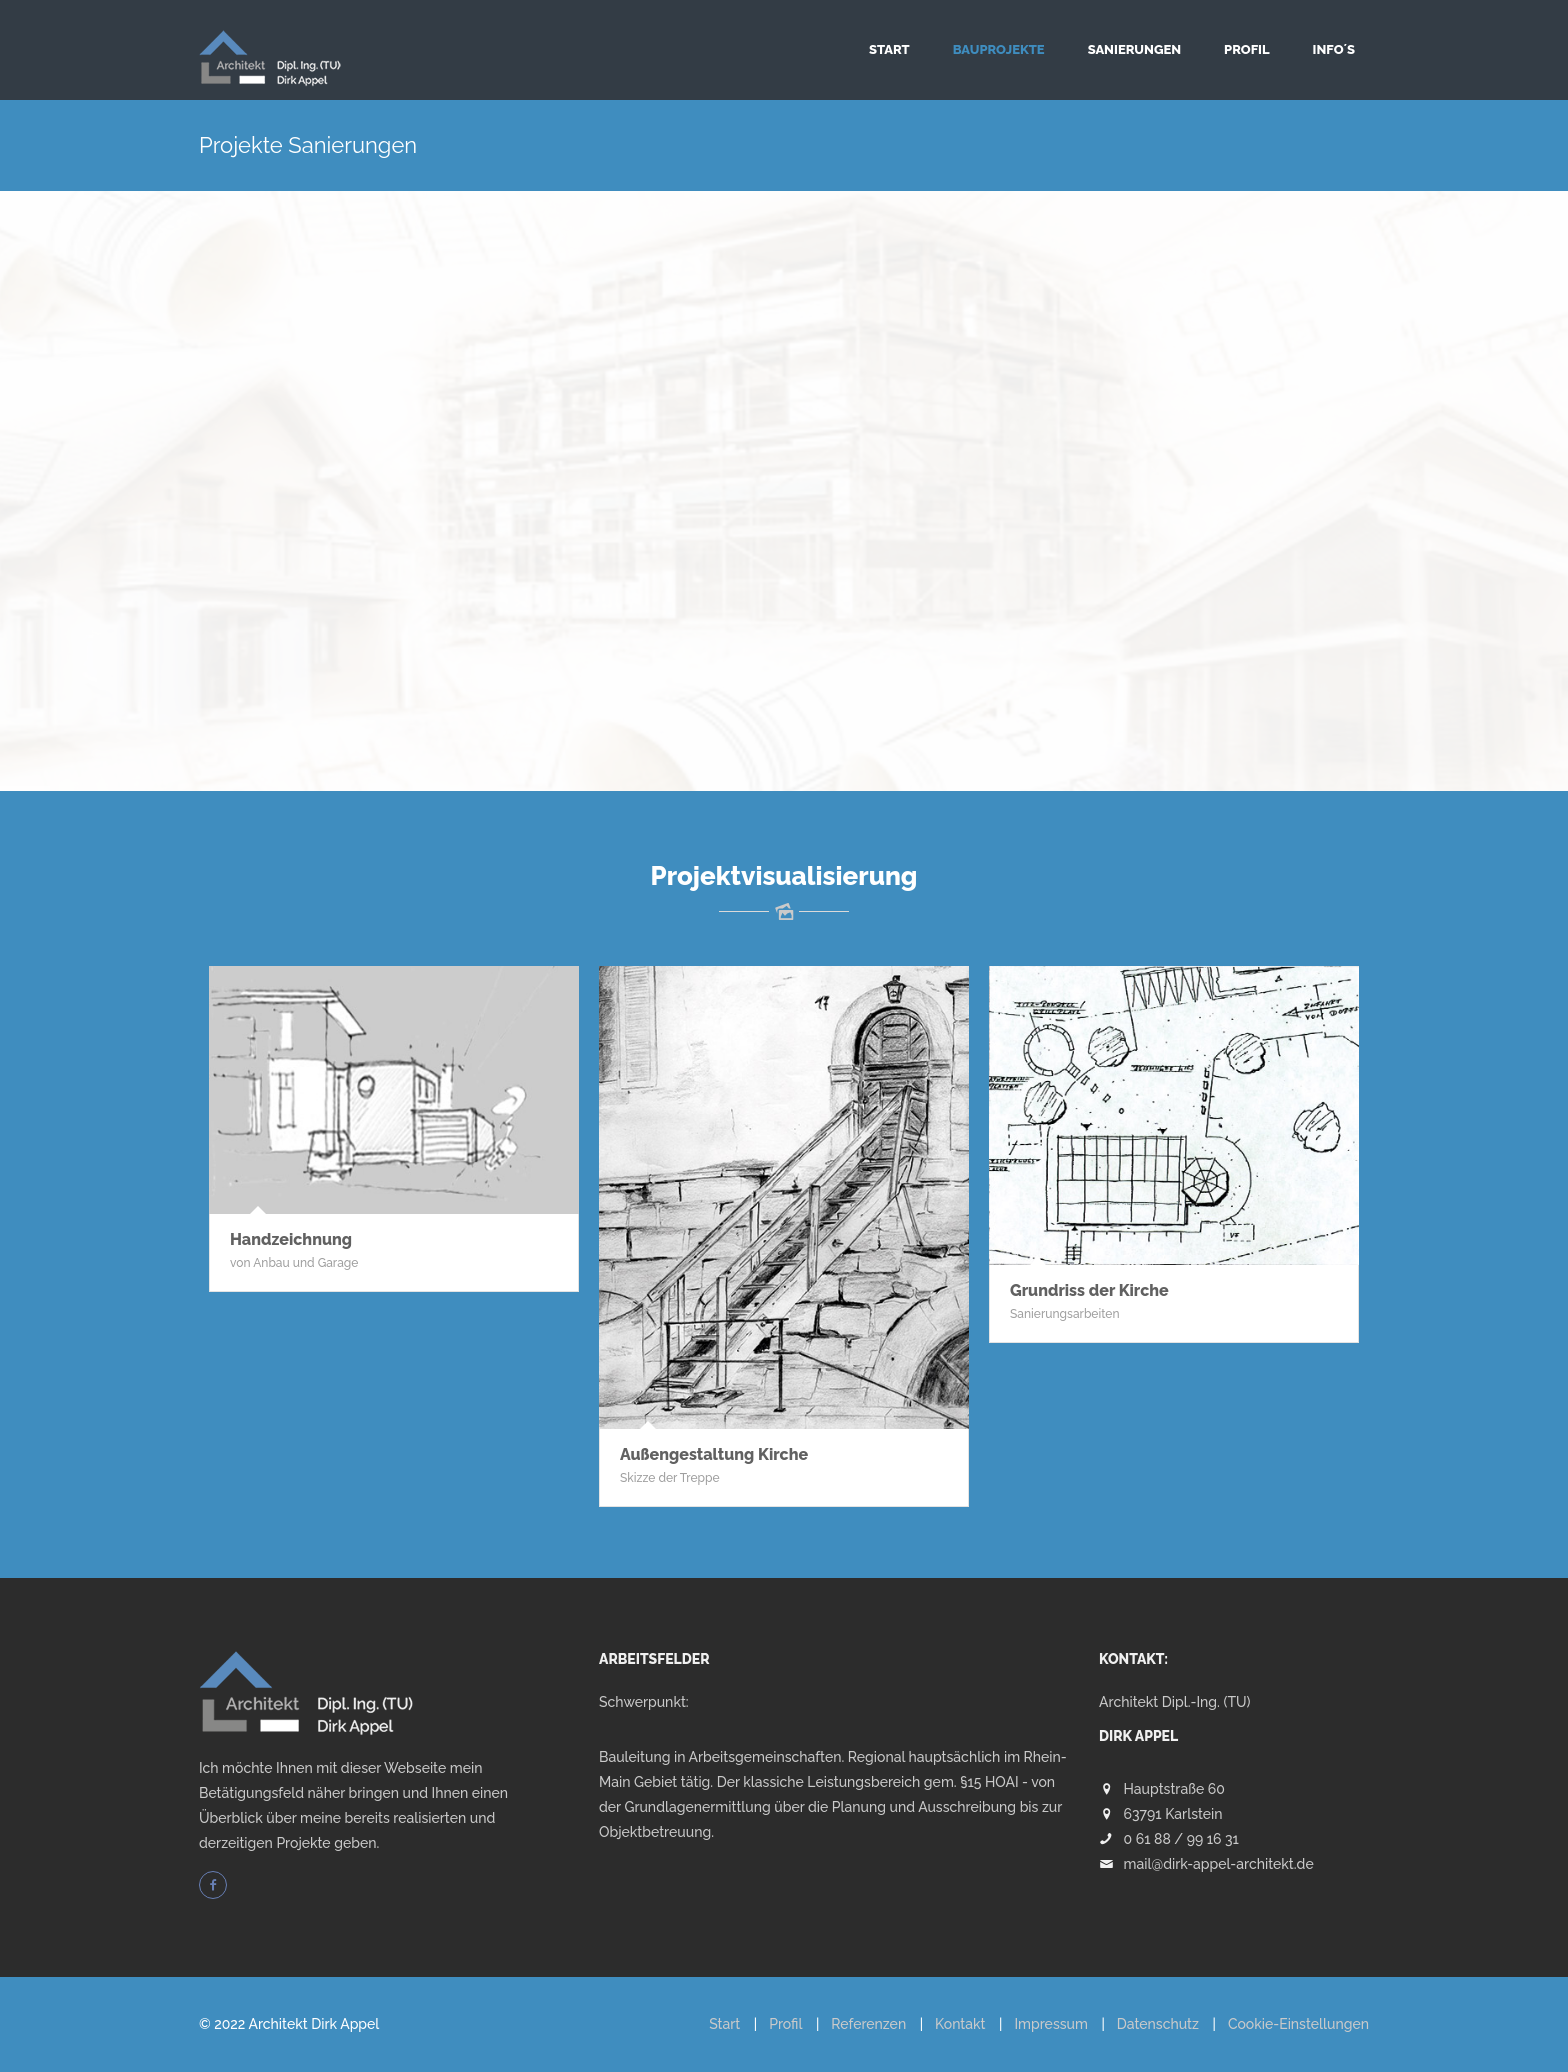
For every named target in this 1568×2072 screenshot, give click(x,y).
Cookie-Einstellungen (1298, 2024)
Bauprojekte (999, 49)
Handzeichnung (291, 1239)
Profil (1247, 49)
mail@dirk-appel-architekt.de (1219, 1864)
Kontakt (960, 2024)
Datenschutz (1158, 2024)
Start (889, 49)
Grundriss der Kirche (1089, 1290)
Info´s (1334, 49)
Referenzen (868, 2024)
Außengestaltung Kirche (714, 1454)
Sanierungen (1134, 49)
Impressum (1051, 2024)
